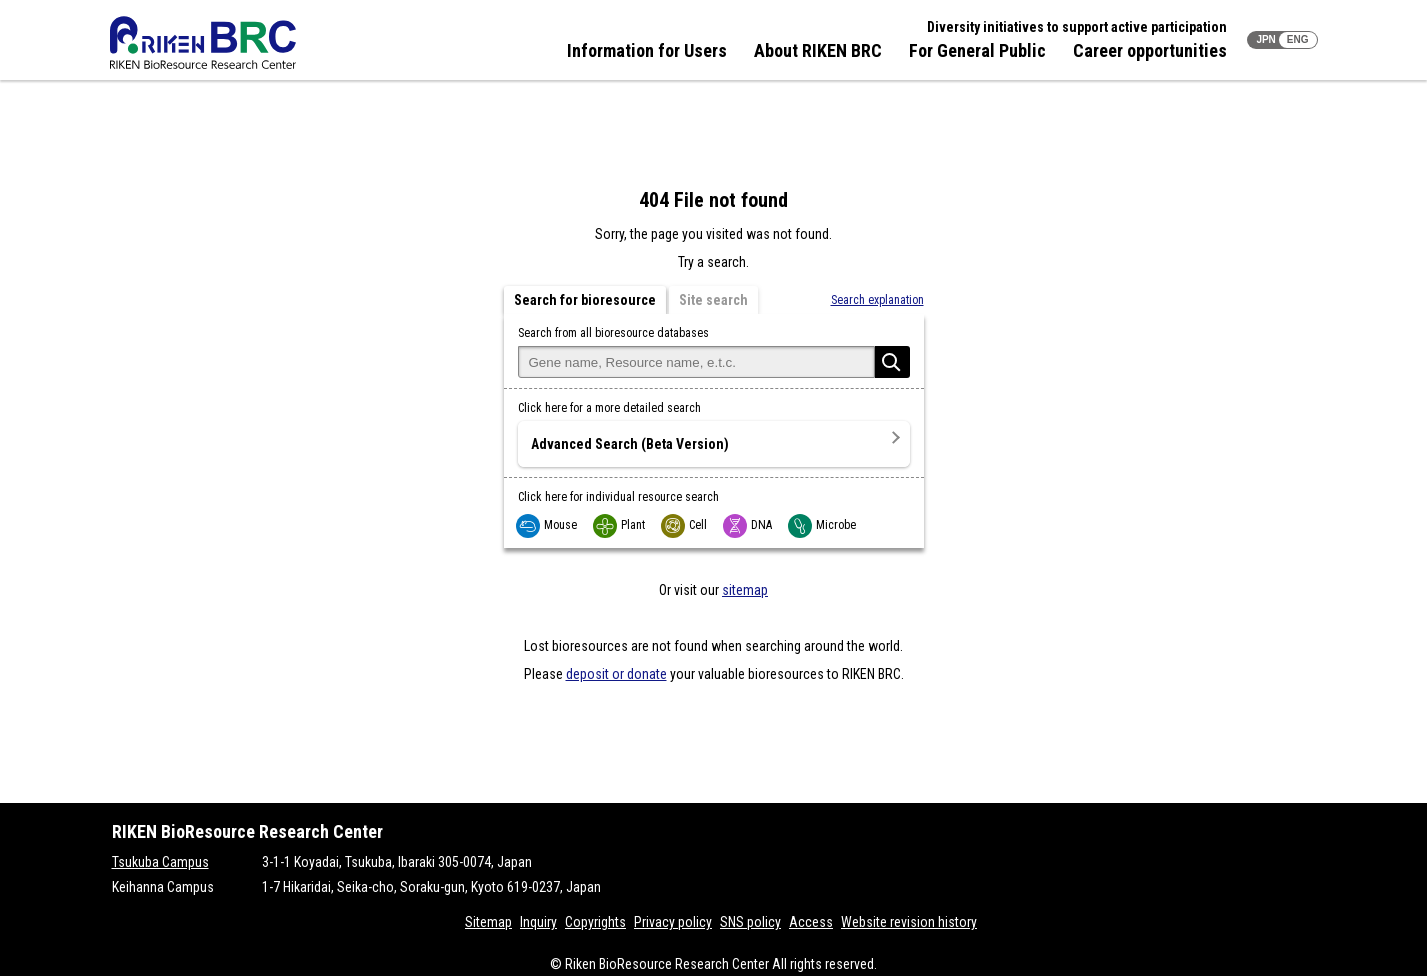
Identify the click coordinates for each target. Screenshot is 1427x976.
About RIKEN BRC (818, 50)
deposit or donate (616, 674)
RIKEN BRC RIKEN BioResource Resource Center (203, 42)
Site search (713, 300)
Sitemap (488, 922)
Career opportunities (1150, 50)
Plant (620, 525)
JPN (1265, 39)
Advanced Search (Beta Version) (630, 444)
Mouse (547, 525)
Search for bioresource (585, 300)
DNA (748, 525)
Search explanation (877, 300)
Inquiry (538, 922)
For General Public (977, 50)
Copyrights (595, 922)
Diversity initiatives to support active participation (1077, 27)
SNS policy (750, 922)
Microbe (823, 525)
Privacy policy (673, 922)
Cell (685, 525)
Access (811, 922)
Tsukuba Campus (160, 862)
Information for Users (647, 50)
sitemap (745, 590)
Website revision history (909, 922)
